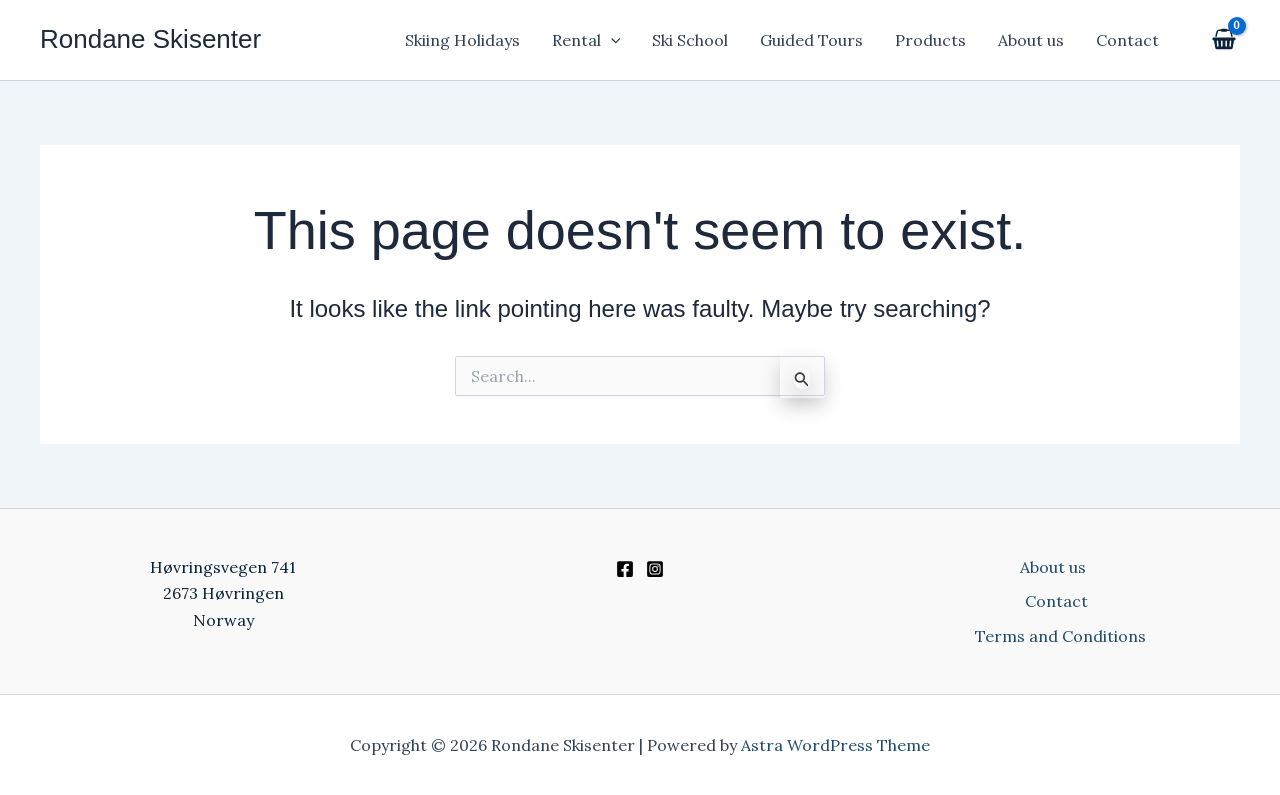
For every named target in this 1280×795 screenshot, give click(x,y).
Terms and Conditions (1060, 636)
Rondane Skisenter (150, 39)
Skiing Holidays (462, 40)
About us (1031, 40)
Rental (586, 40)
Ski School (690, 40)
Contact (1127, 40)
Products (930, 40)
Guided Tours (811, 40)
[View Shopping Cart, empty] (1221, 40)
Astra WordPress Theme (835, 745)
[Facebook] (625, 569)
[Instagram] (655, 569)
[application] (611, 40)
